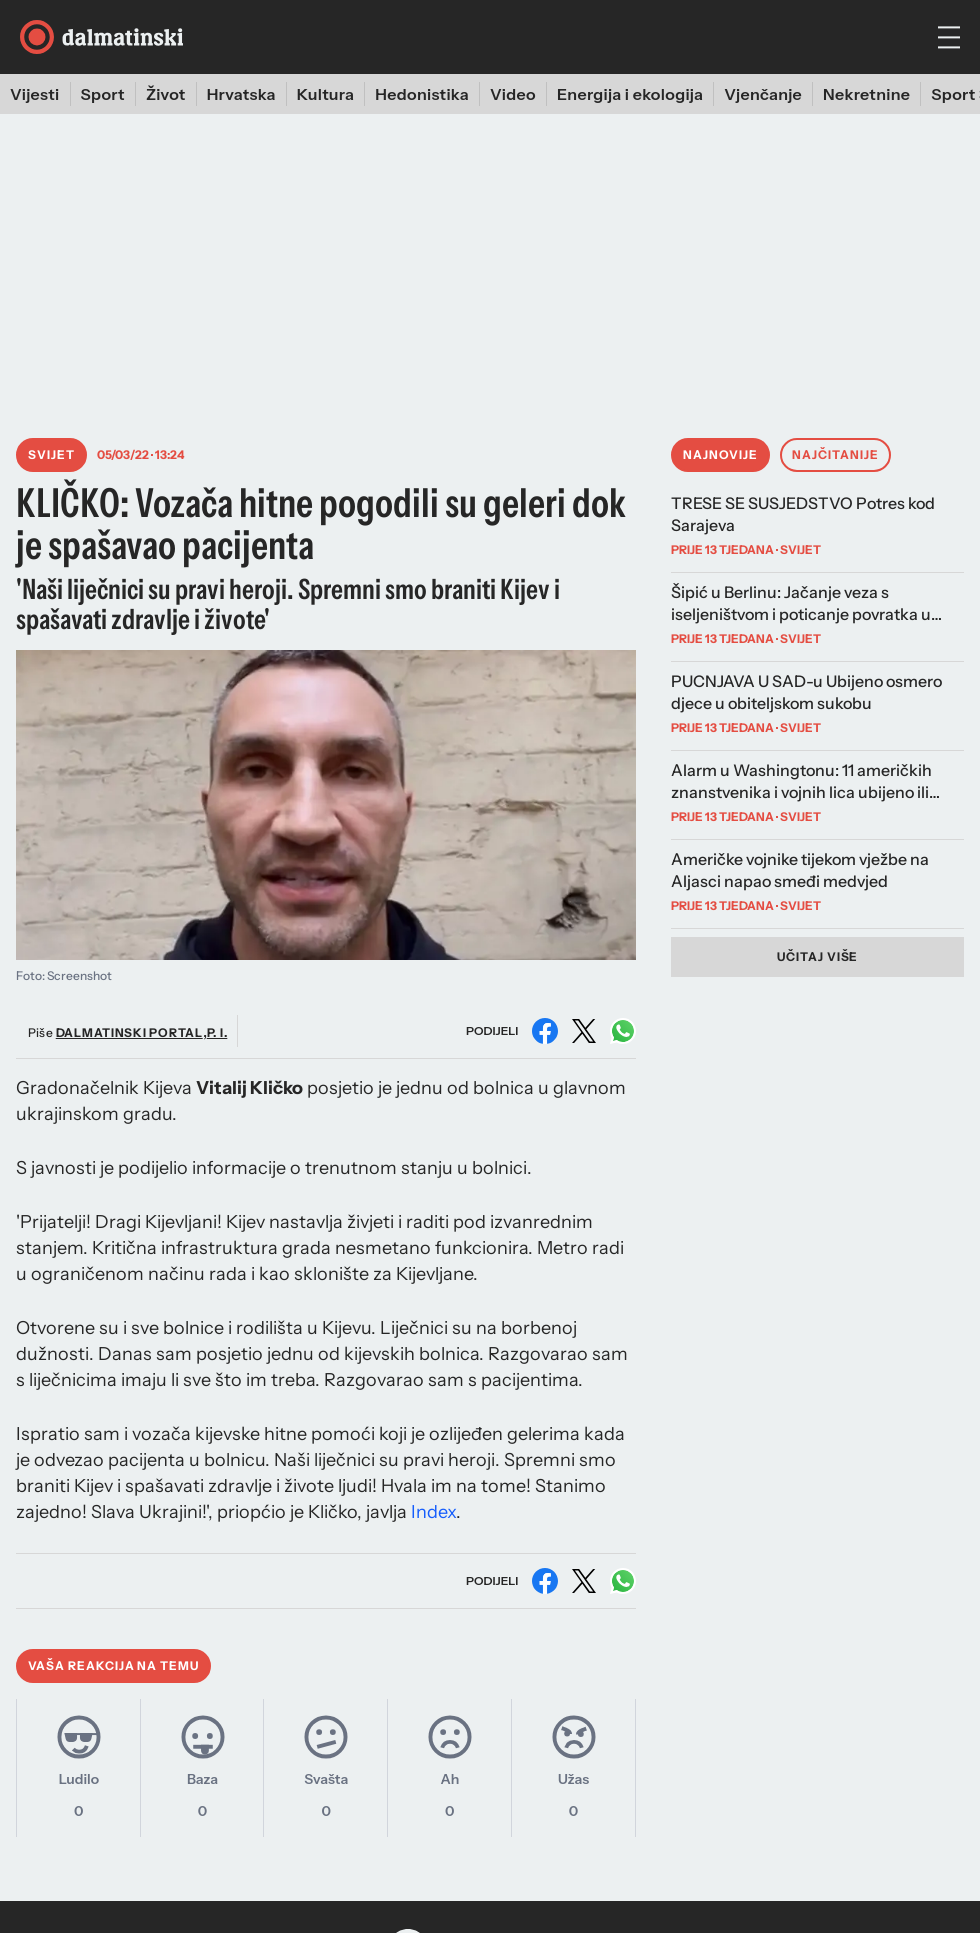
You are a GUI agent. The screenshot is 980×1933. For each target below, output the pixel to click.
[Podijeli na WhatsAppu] (623, 1031)
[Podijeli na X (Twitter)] (584, 1031)
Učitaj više (818, 956)
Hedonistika (422, 94)
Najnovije (720, 454)
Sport (103, 94)
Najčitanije (835, 454)
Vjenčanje (763, 94)
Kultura (326, 94)
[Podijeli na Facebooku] (545, 1031)
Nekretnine (866, 94)
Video (513, 94)
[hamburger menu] (949, 37)
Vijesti (35, 94)
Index (433, 1512)
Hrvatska (241, 94)
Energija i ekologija (630, 94)
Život (166, 94)
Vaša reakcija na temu (113, 1665)
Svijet (51, 454)
